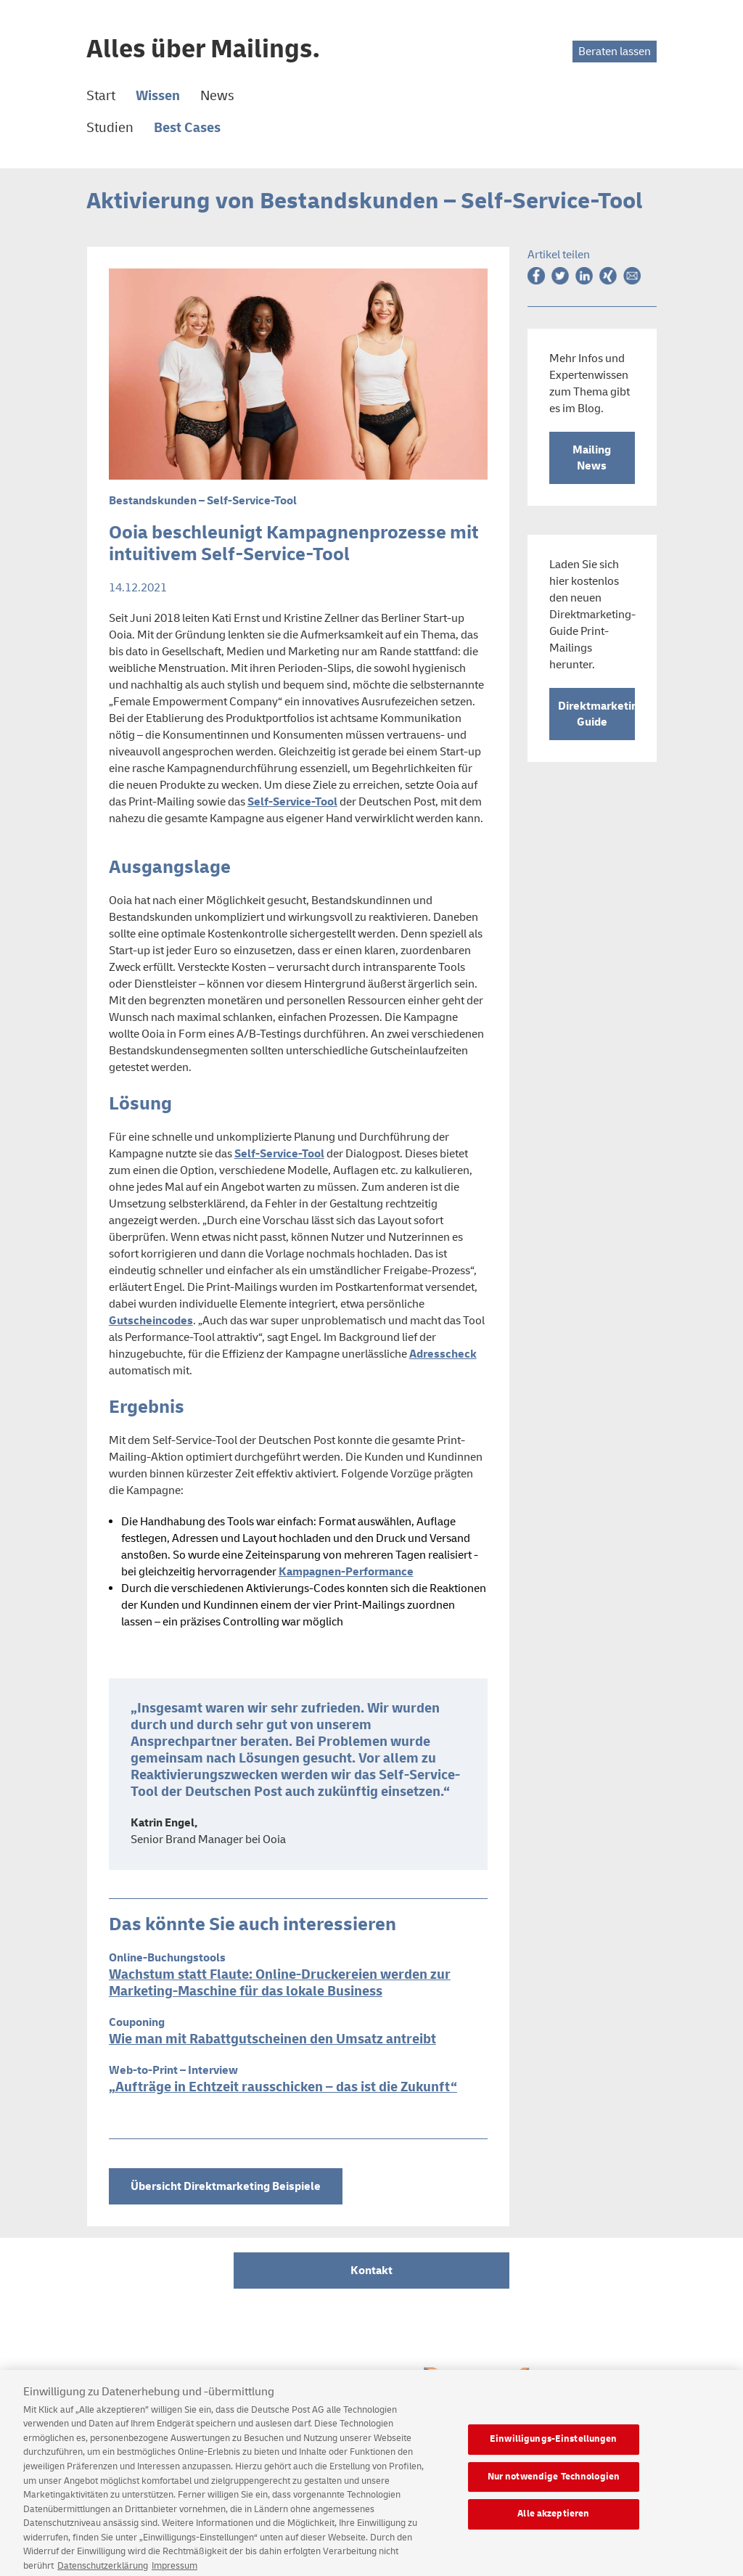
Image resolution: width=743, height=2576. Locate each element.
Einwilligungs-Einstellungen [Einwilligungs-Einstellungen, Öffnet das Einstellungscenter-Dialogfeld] (553, 2446)
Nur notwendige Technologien (554, 2483)
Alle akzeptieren (553, 2521)
